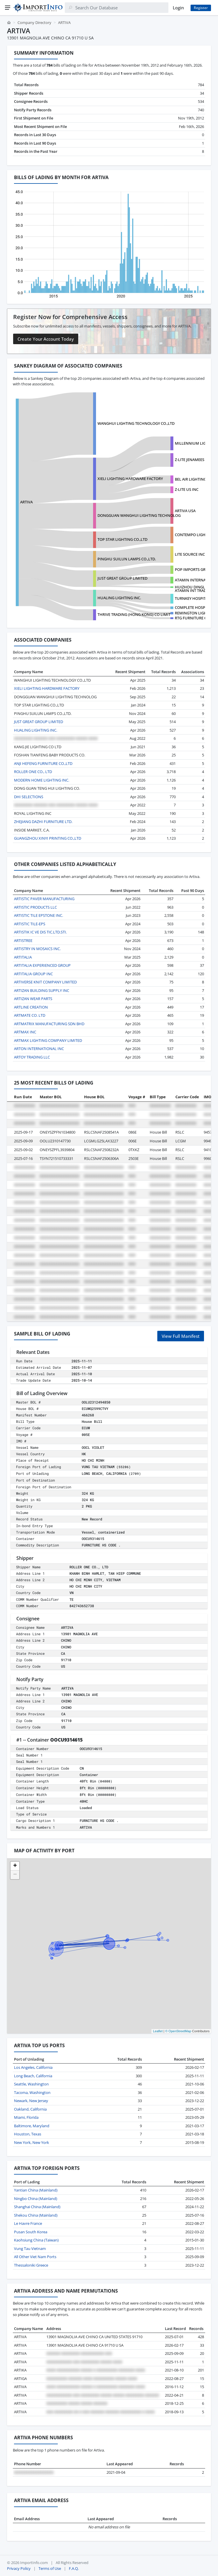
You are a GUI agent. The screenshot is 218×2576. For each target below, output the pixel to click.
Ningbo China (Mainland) (35, 2198)
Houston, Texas (27, 2134)
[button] (15, 1866)
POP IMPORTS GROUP (194, 569)
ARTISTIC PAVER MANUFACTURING (44, 898)
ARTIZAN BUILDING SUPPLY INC (41, 990)
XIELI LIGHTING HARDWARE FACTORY (130, 478)
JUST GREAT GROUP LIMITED (122, 578)
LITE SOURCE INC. (190, 554)
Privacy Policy (19, 2568)
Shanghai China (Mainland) (37, 2206)
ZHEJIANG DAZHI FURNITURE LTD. (43, 821)
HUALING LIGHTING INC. (119, 597)
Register (201, 7)
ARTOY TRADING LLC (32, 1057)
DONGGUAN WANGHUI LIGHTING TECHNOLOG (139, 515)
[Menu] (7, 7)
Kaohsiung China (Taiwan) (36, 2240)
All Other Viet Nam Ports (35, 2256)
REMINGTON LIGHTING (195, 613)
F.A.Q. (74, 2568)
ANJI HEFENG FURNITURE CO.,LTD (43, 763)
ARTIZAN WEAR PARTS (33, 998)
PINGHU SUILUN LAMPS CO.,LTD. (126, 559)
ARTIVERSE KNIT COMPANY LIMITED (45, 982)
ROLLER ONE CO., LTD (33, 771)
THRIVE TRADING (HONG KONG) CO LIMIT (133, 614)
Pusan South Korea (30, 2231)
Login (178, 8)
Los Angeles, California (33, 2067)
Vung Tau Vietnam (30, 2248)
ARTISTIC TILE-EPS (29, 923)
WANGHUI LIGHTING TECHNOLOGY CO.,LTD (136, 423)
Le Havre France (28, 2223)
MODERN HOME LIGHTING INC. (41, 780)
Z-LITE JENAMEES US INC (196, 459)
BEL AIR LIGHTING (190, 479)
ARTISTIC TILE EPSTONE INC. (38, 915)
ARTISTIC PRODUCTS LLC (35, 907)
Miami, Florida (26, 2117)
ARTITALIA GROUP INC (33, 973)
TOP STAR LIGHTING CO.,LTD (122, 539)
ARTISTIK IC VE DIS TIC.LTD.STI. (40, 932)
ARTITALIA (23, 957)
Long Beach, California (33, 2075)
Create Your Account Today (46, 339)
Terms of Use (50, 2568)
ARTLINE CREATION (31, 1007)
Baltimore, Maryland (31, 2125)
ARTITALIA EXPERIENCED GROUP (42, 965)
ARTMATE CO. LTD (29, 1015)
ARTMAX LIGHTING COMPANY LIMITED (48, 1040)
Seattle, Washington (31, 2084)
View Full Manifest (181, 1336)
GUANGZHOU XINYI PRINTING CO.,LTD (47, 838)
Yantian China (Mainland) (35, 2190)
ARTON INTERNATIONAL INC (39, 1048)
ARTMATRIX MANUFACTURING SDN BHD (49, 1023)
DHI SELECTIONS (28, 796)
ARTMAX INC (25, 1032)
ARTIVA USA (185, 510)
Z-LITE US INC (186, 489)
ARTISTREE (23, 940)
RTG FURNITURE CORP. (195, 618)
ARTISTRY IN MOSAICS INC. (37, 948)
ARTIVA (26, 502)
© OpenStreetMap (178, 2031)
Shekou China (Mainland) (35, 2215)
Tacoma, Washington (32, 2092)
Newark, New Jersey (31, 2100)
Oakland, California (30, 2109)
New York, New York (31, 2142)
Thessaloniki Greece (31, 2265)
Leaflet (158, 2031)
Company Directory (34, 22)
